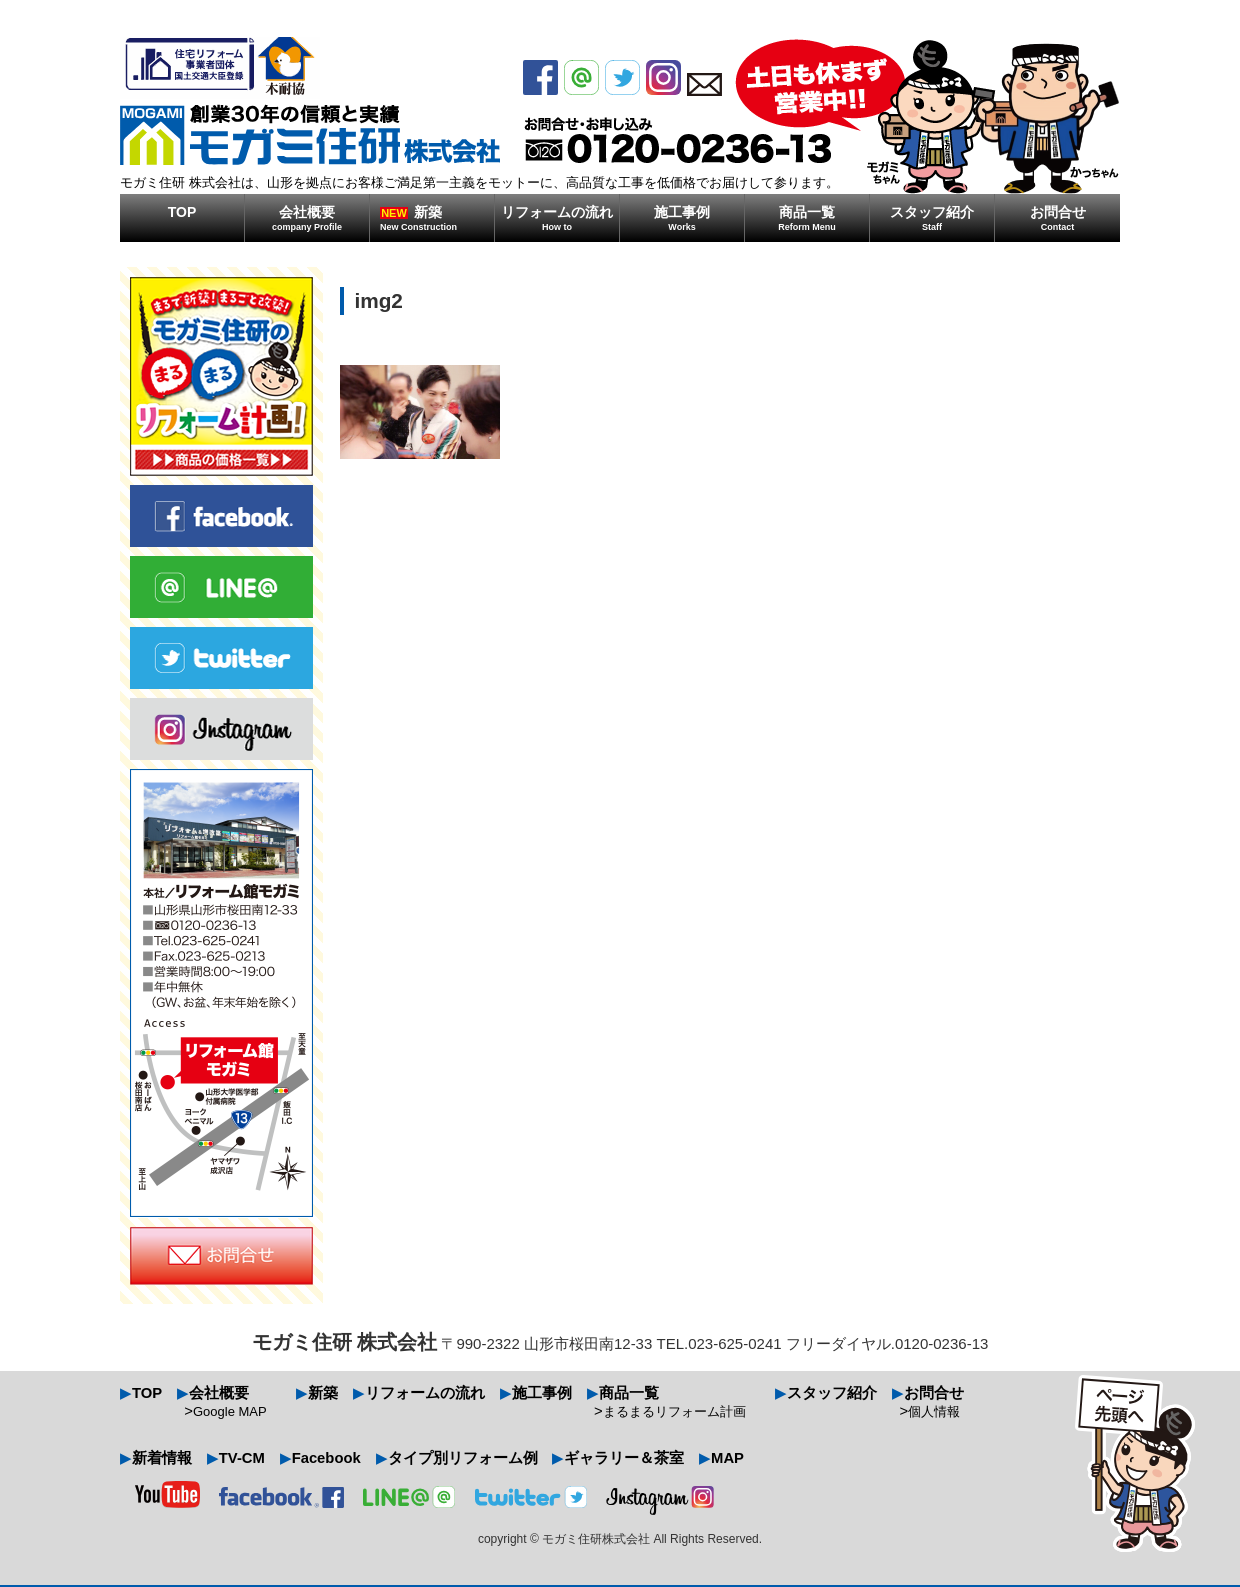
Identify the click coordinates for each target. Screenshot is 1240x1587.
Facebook (328, 1463)
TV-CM (242, 1463)
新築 (437, 218)
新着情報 (162, 1463)
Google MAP (231, 1414)
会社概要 (307, 218)
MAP (730, 1463)
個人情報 (937, 1414)
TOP (182, 212)
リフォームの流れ (557, 218)
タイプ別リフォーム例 (465, 1463)
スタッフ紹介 (932, 218)
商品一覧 (807, 218)
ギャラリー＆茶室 (627, 1463)
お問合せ (1057, 218)
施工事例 (682, 218)
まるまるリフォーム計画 (676, 1414)
